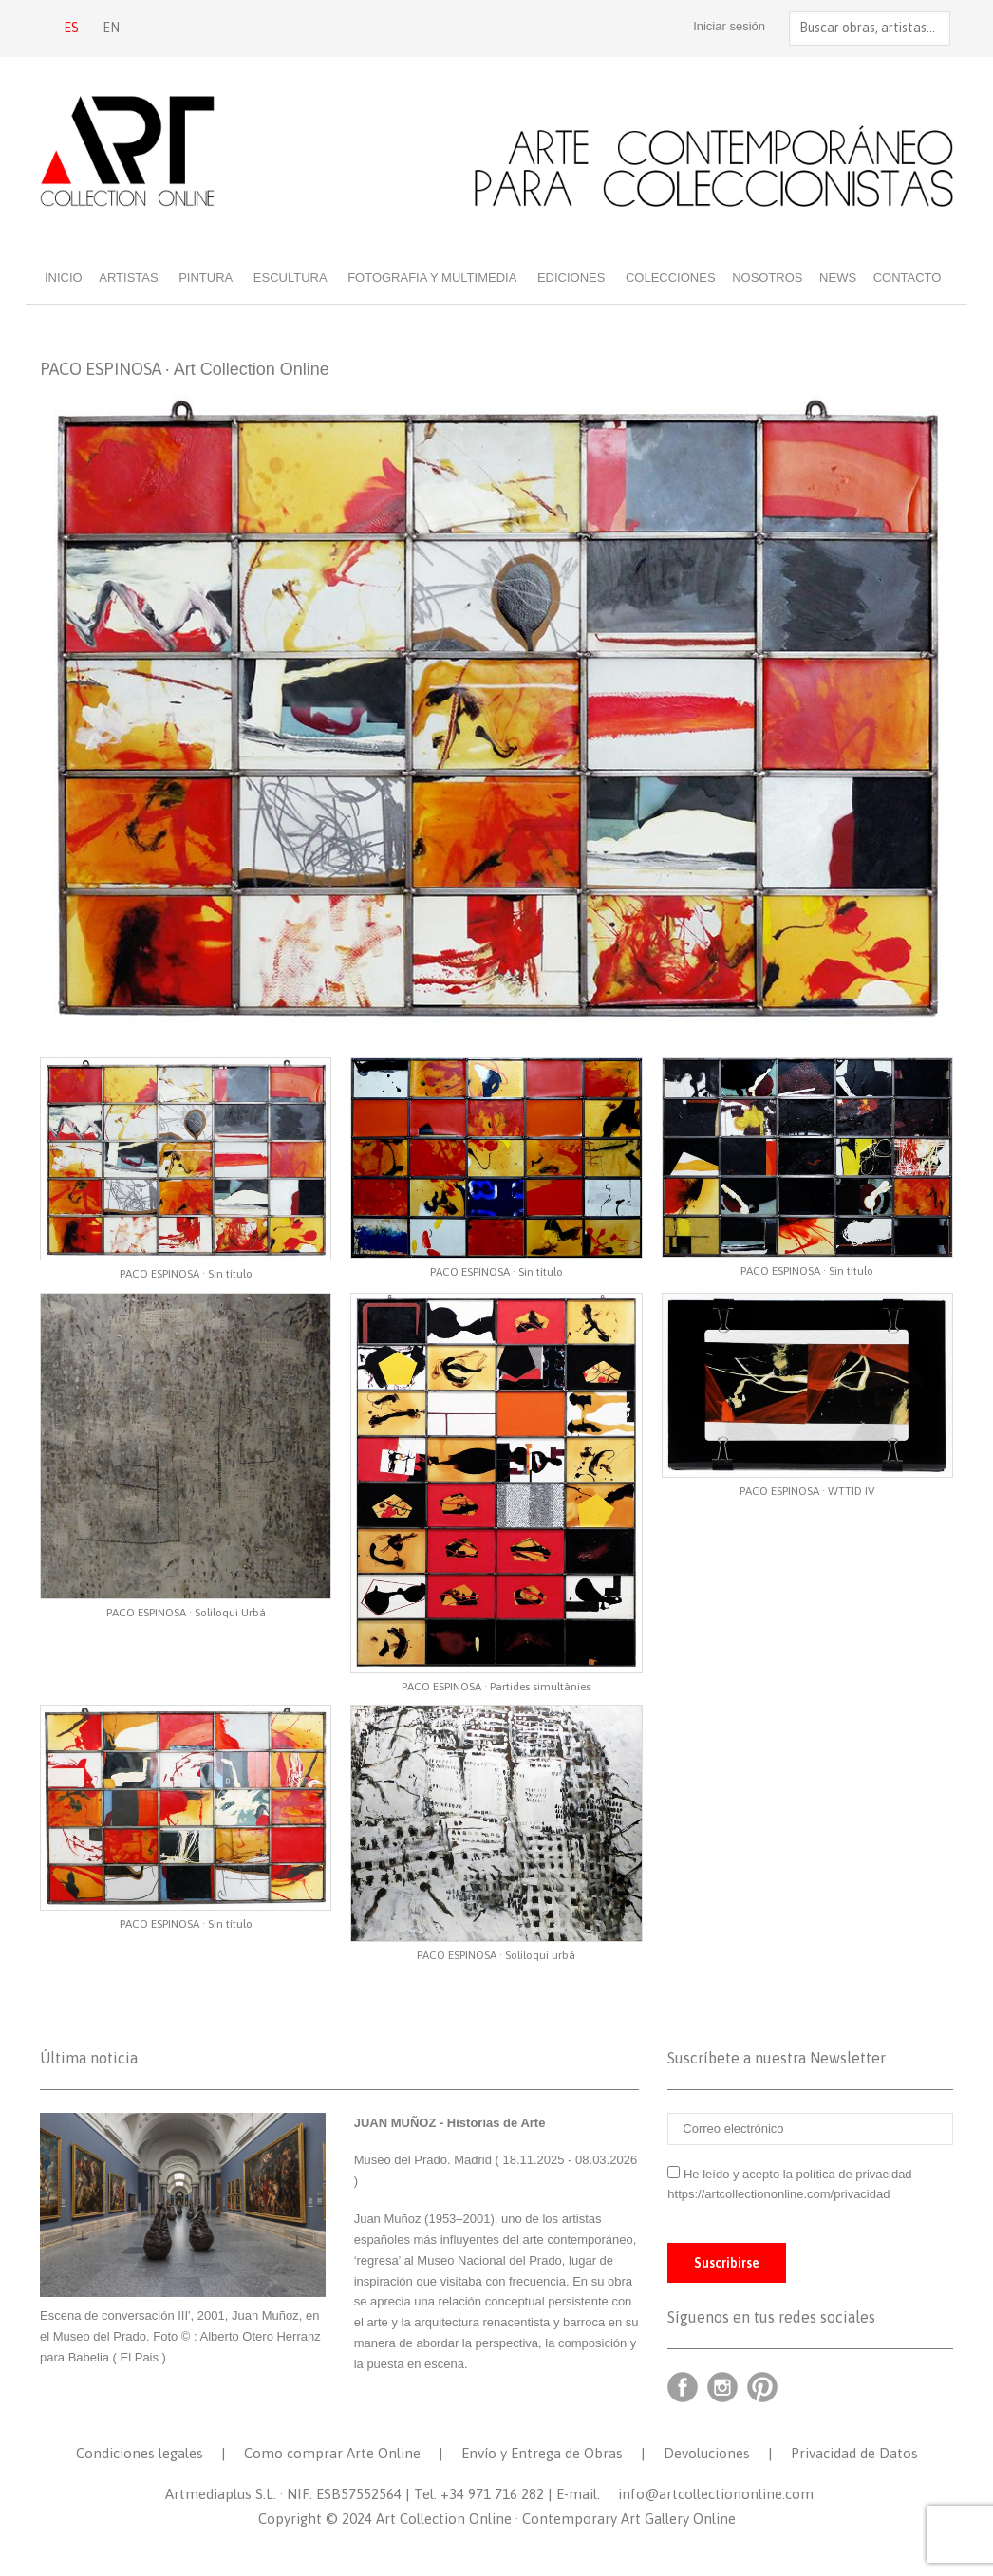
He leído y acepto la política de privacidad (798, 2174)
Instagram (722, 2387)
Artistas (128, 278)
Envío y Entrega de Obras (542, 2453)
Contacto (907, 278)
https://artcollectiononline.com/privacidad (780, 2194)
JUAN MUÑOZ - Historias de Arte (450, 2123)
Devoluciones (707, 2453)
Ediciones (571, 278)
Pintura (205, 278)
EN (111, 27)
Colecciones (671, 278)
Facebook (682, 2387)
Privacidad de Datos (854, 2453)
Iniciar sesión (719, 26)
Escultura (290, 278)
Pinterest (762, 2387)
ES (71, 27)
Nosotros (767, 278)
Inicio (64, 278)
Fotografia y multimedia (431, 278)
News (837, 278)
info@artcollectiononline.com (716, 2494)
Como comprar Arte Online (332, 2453)
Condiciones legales (139, 2453)
